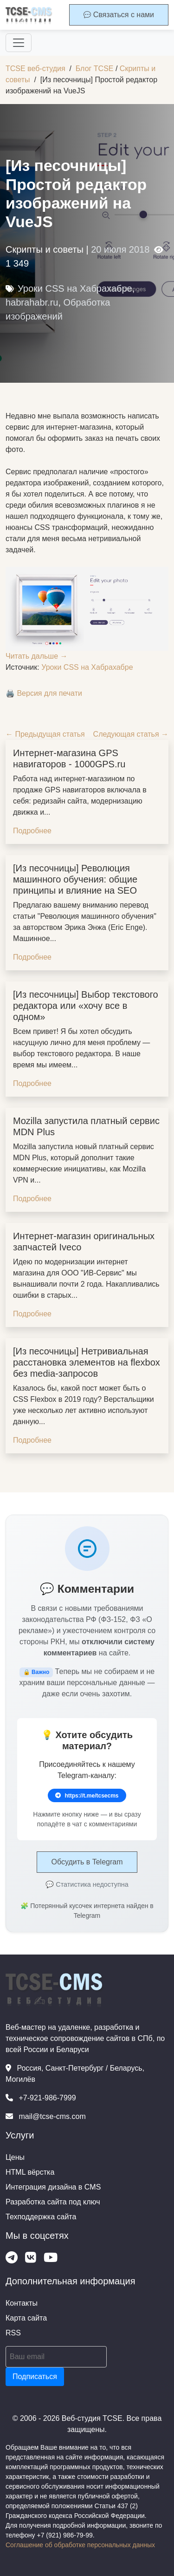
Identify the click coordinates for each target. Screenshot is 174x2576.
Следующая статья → (130, 734)
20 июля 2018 (120, 249)
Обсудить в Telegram (86, 1862)
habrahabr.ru (32, 302)
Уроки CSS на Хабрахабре (75, 288)
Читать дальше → (37, 656)
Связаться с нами (119, 15)
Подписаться (35, 2376)
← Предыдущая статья (45, 734)
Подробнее (32, 831)
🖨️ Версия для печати (44, 693)
